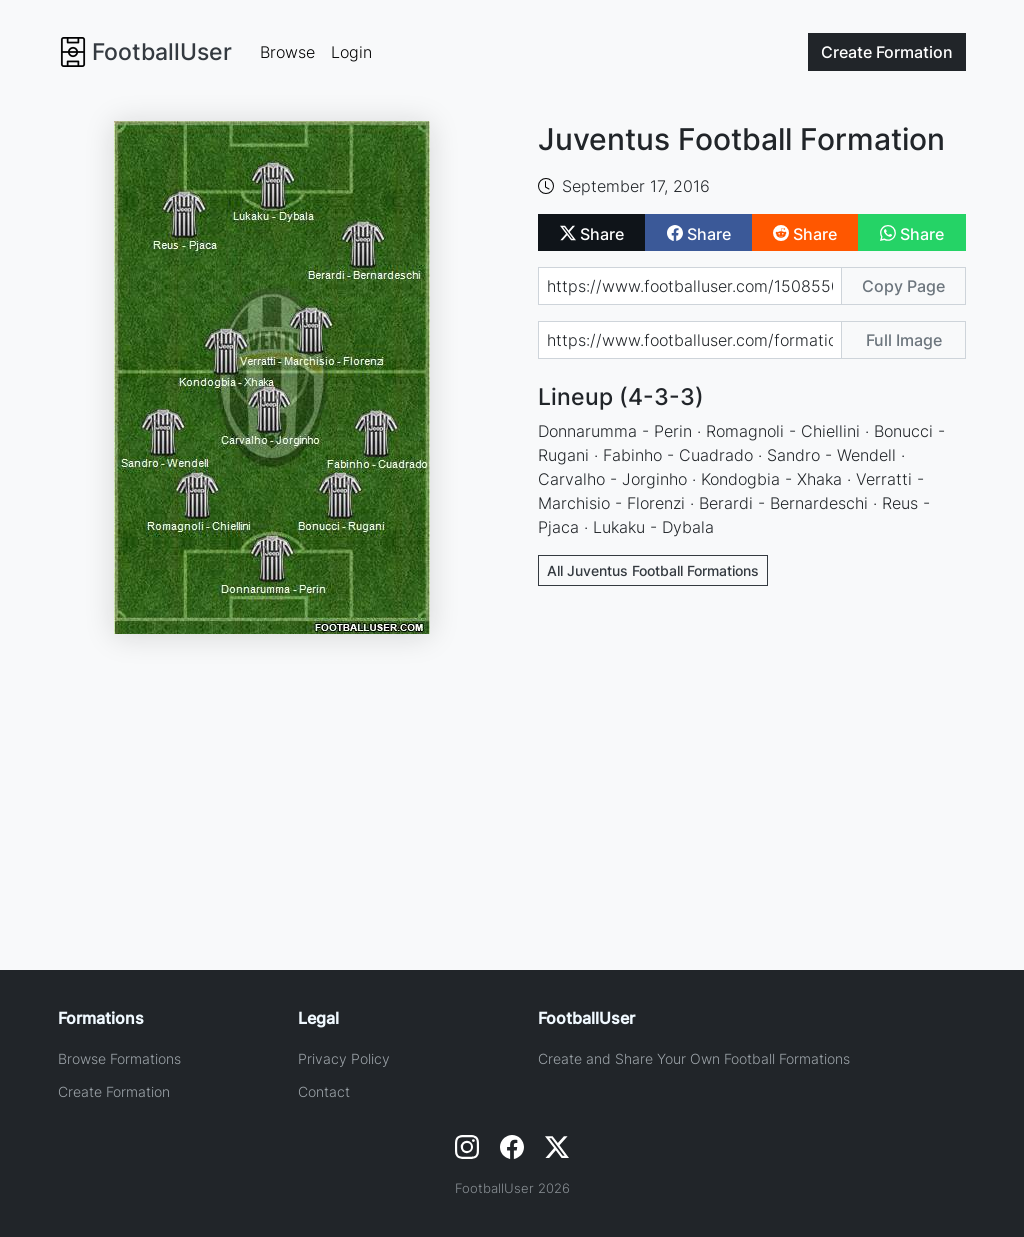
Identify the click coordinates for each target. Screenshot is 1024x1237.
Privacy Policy (344, 1058)
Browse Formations (119, 1058)
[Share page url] (690, 286)
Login (351, 52)
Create (887, 52)
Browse (287, 52)
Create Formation (114, 1091)
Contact (324, 1091)
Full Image (904, 340)
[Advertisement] (752, 750)
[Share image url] (690, 340)
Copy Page (903, 286)
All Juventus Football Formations (653, 570)
